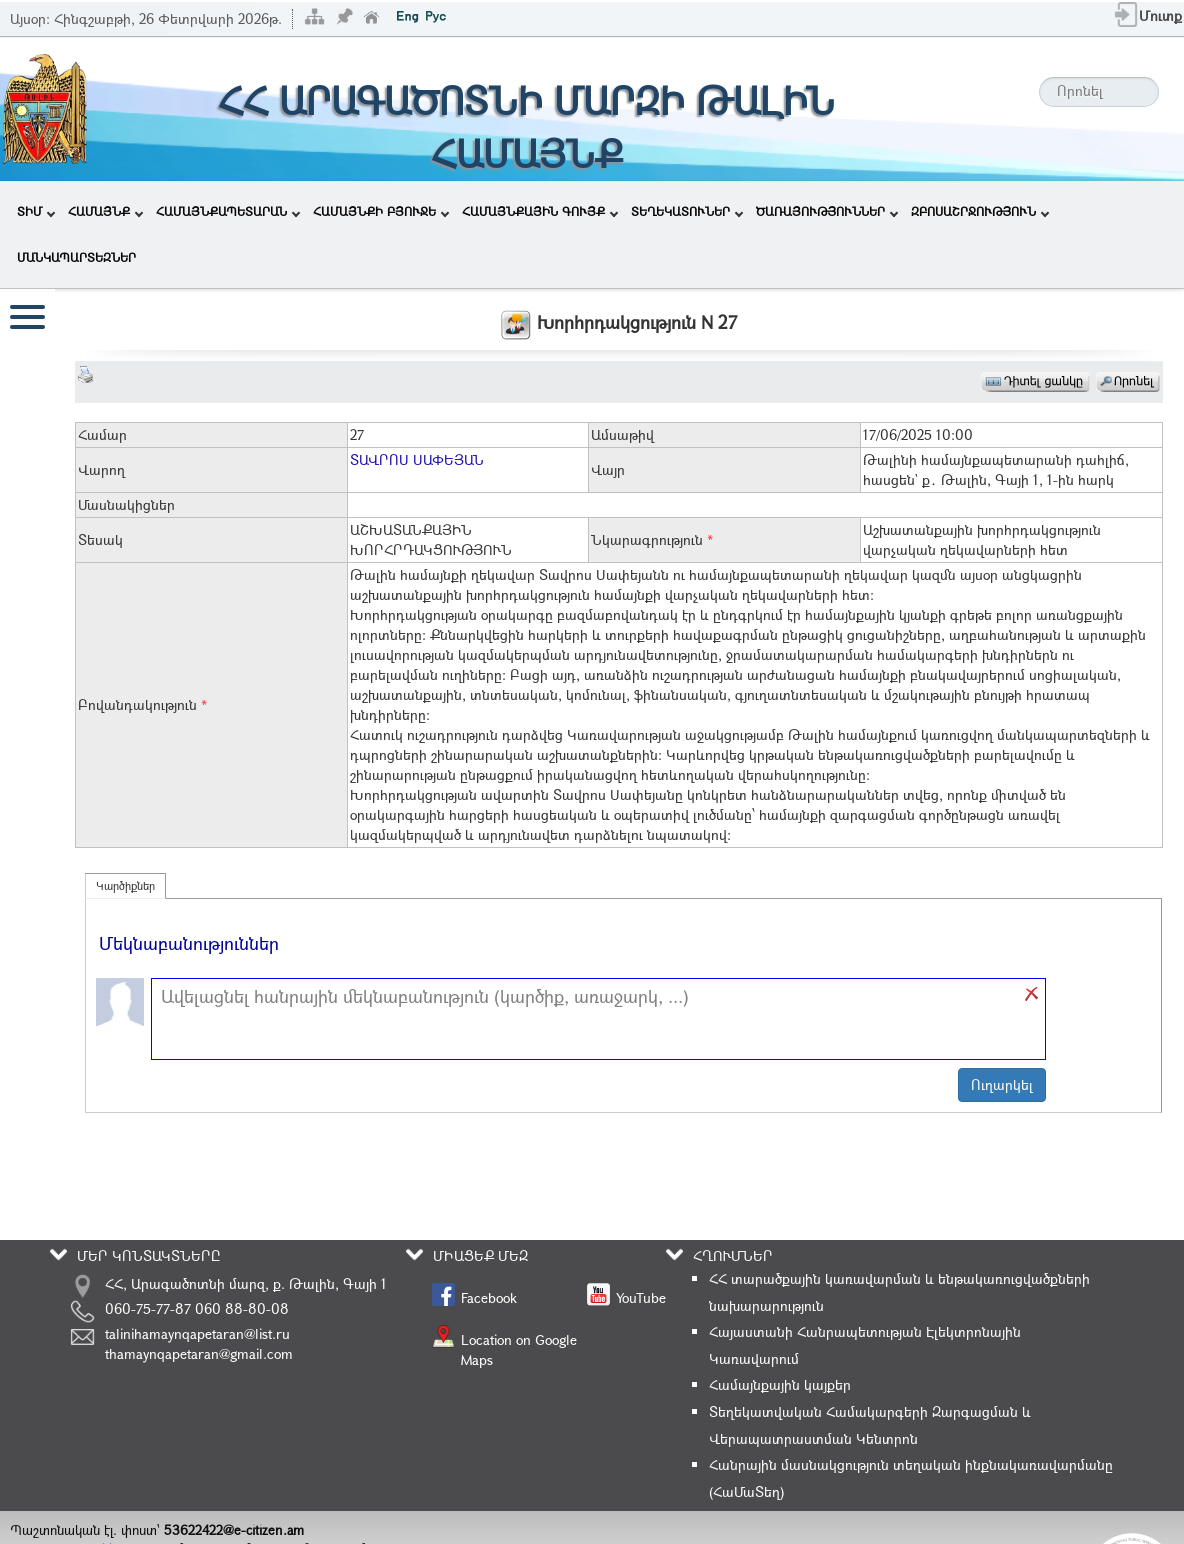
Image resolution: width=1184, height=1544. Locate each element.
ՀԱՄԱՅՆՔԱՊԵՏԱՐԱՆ (228, 211)
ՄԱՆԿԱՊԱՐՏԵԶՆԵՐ (76, 257)
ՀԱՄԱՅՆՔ (105, 211)
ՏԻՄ (36, 211)
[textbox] (588, 1019)
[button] (1032, 994)
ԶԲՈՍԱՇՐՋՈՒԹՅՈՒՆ (980, 211)
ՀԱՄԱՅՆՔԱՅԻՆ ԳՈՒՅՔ (540, 211)
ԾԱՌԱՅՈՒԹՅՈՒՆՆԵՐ (827, 211)
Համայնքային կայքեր (780, 1384)
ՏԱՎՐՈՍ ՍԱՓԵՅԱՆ (417, 459)
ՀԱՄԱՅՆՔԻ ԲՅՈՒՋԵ (381, 211)
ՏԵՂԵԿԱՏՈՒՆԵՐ (687, 211)
